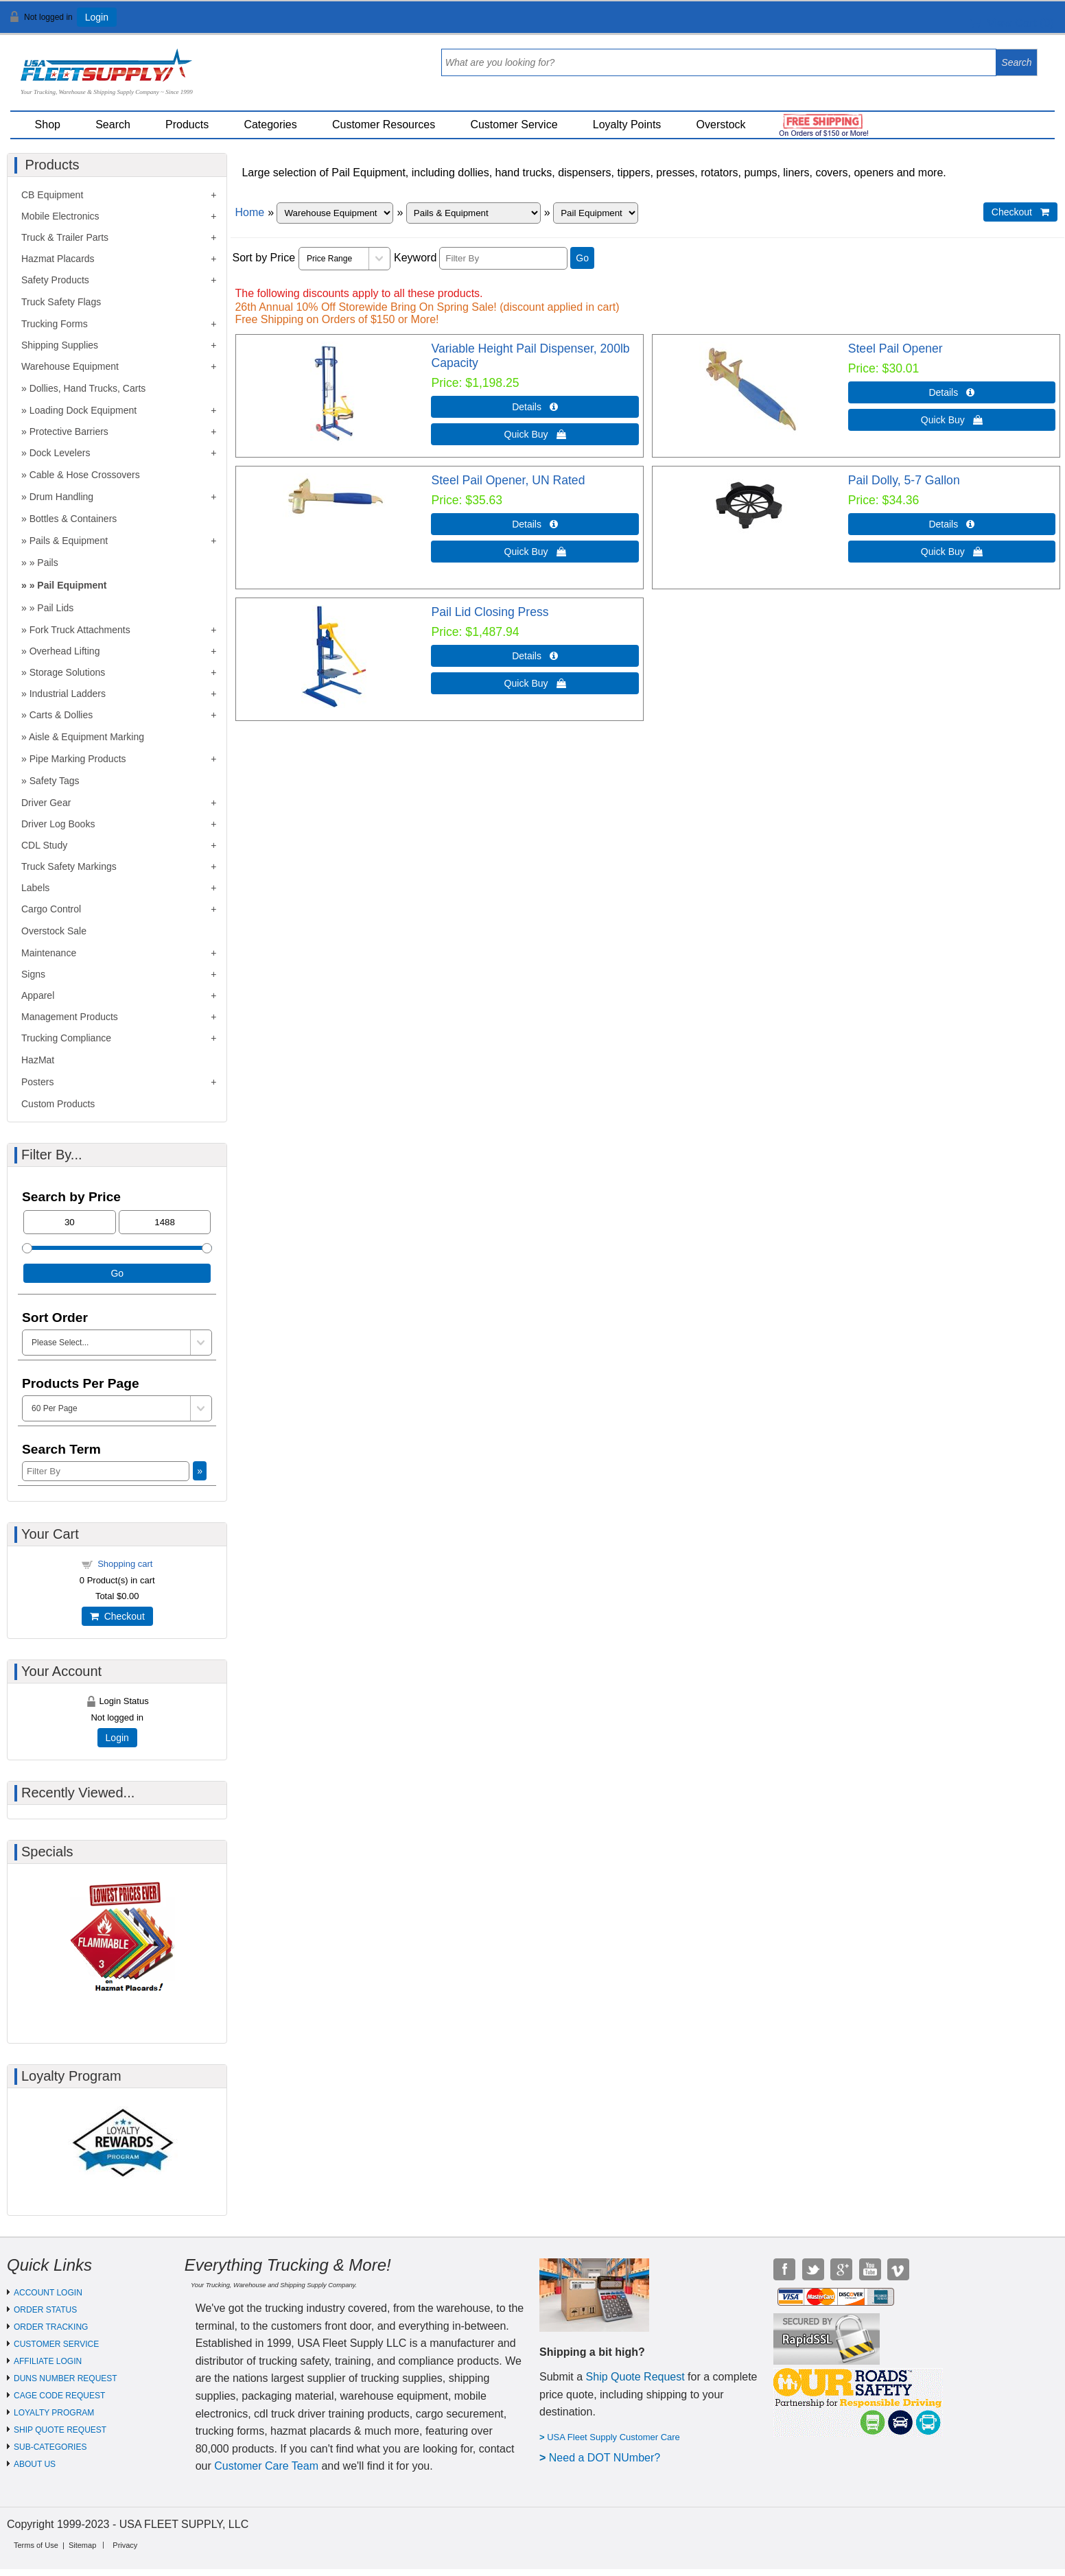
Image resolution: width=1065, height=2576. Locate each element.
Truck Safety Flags (61, 301)
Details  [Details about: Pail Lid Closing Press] (535, 656)
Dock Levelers (60, 452)
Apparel (37, 995)
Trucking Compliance (66, 1037)
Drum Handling (61, 496)
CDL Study (44, 845)
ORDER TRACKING (51, 2327)
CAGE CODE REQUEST (59, 2395)
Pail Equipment (71, 585)
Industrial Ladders (68, 693)
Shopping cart (124, 1564)
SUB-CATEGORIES (50, 2447)
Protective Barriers (69, 431)
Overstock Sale (53, 930)
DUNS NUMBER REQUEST (65, 2378)
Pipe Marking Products (78, 758)
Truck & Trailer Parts (64, 237)
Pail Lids (55, 607)
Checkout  (1020, 212)
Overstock (721, 124)
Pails (47, 562)
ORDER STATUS (45, 2310)
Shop (47, 124)
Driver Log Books (58, 823)
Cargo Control (51, 908)
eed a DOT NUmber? (608, 2457)
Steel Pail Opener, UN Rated (508, 480)
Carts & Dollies (61, 714)
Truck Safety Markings (69, 866)
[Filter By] (503, 258)
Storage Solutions (68, 672)
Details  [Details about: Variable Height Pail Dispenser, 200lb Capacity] (535, 407)
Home (249, 212)
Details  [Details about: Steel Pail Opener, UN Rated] (535, 524)
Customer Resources (383, 124)
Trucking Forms (54, 323)
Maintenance (48, 952)
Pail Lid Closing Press (489, 612)
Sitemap (82, 2545)
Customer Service (513, 124)
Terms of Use (36, 2545)
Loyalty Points (627, 124)
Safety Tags (55, 780)
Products (187, 124)
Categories (270, 124)
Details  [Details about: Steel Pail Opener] (951, 392)
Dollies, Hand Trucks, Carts (88, 388)
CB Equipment (52, 194)
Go (582, 258)
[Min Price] (69, 1222)
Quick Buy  (535, 434)
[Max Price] (165, 1222)
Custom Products (58, 1103)
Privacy (125, 2545)
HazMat (37, 1059)
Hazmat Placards (58, 258)
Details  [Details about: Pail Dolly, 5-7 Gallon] (951, 524)
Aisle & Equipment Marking (86, 736)
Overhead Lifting (65, 651)
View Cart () (1012, 22)
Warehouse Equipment (70, 366)
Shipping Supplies (59, 345)
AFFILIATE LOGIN (48, 2361)
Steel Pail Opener (895, 348)
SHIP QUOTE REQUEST (60, 2430)
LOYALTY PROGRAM (54, 2413)
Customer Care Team (266, 2466)
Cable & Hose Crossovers (85, 474)
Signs (33, 974)
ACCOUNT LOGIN (48, 2292)
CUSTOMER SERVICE (56, 2344)
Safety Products (55, 279)
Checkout (117, 1616)
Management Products (69, 1016)
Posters (37, 1081)
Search (112, 124)
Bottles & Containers (73, 518)
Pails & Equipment (69, 540)
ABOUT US (35, 2464)
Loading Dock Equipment (83, 410)
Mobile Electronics (60, 216)
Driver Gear (46, 802)
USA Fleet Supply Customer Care (613, 2437)
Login (96, 17)
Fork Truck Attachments (80, 629)
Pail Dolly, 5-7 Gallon (904, 480)
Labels (35, 887)
